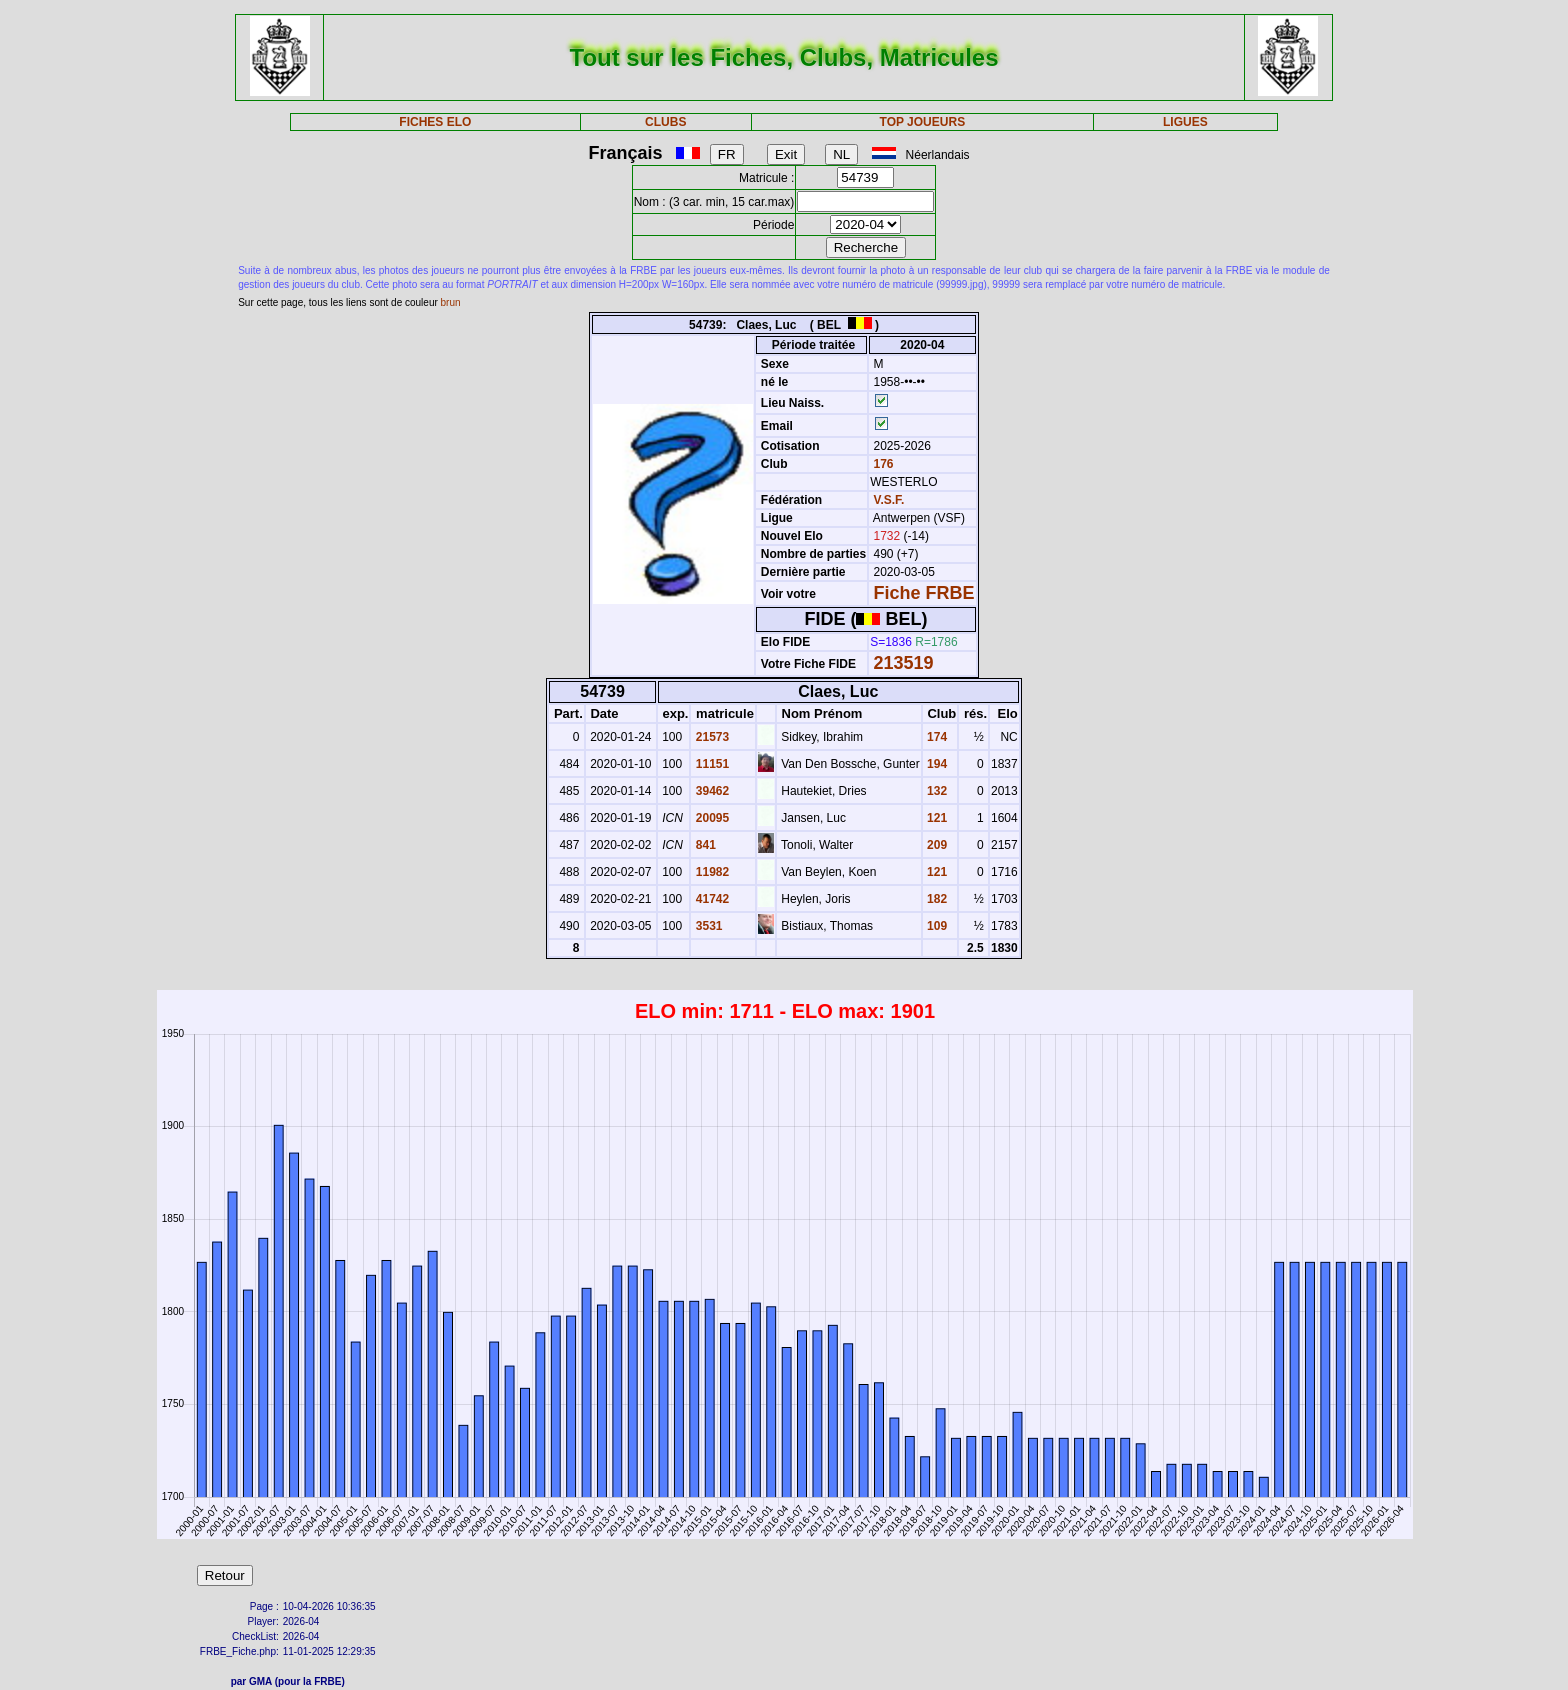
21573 (710, 737)
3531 (707, 926)
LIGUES (1185, 122)
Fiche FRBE (924, 593)
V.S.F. (889, 500)
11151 (710, 764)
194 (935, 764)
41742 (710, 899)
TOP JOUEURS (923, 122)
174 (935, 737)
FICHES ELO (435, 122)
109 (935, 926)
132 (935, 791)
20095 (710, 818)
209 (935, 845)
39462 (710, 791)
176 (881, 464)
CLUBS (665, 122)
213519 (904, 663)
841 (703, 845)
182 (935, 899)
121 (935, 818)
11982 (710, 872)
